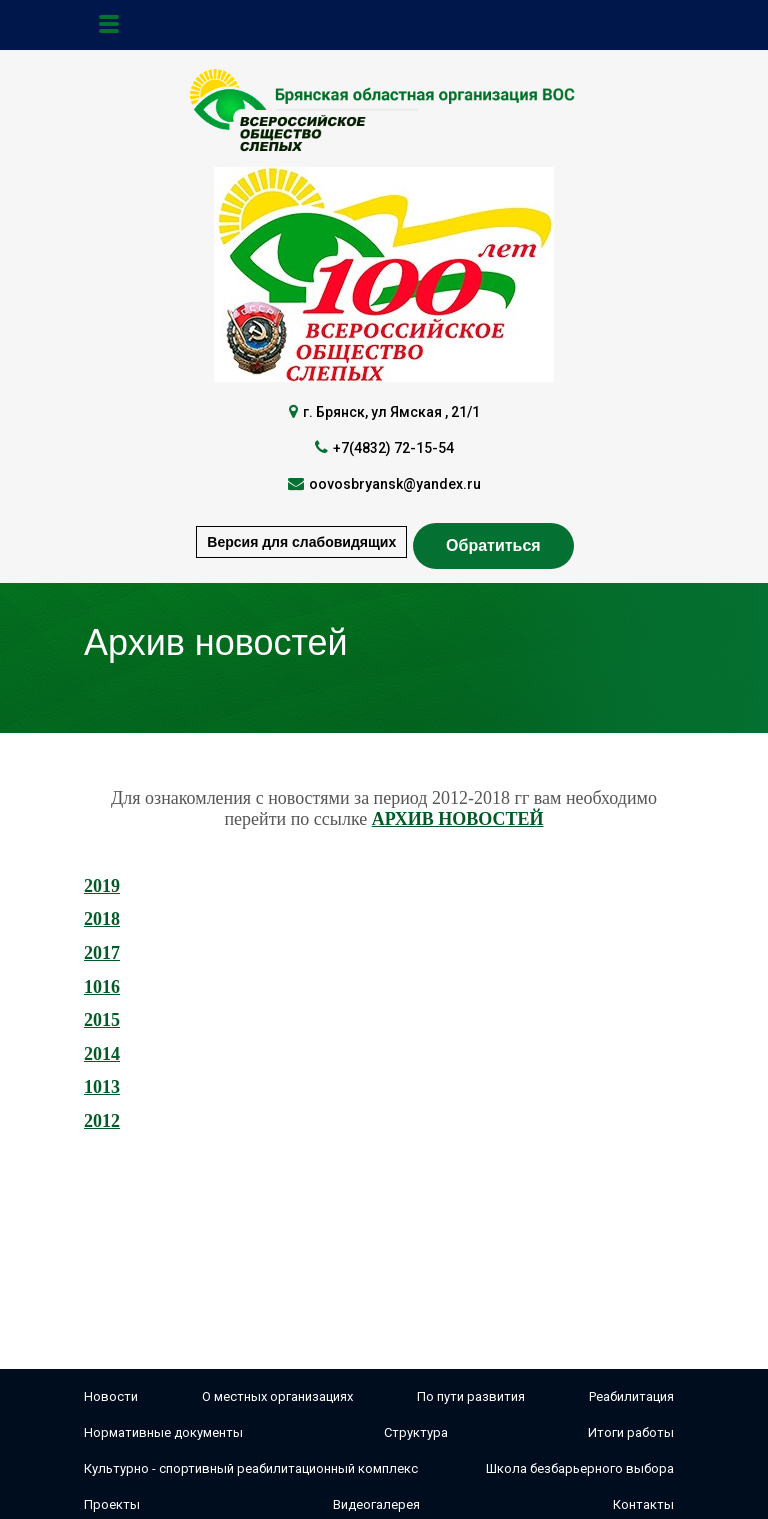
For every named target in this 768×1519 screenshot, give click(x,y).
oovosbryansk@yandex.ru (395, 484)
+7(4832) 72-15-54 (393, 448)
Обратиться (493, 545)
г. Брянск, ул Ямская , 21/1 (391, 412)
